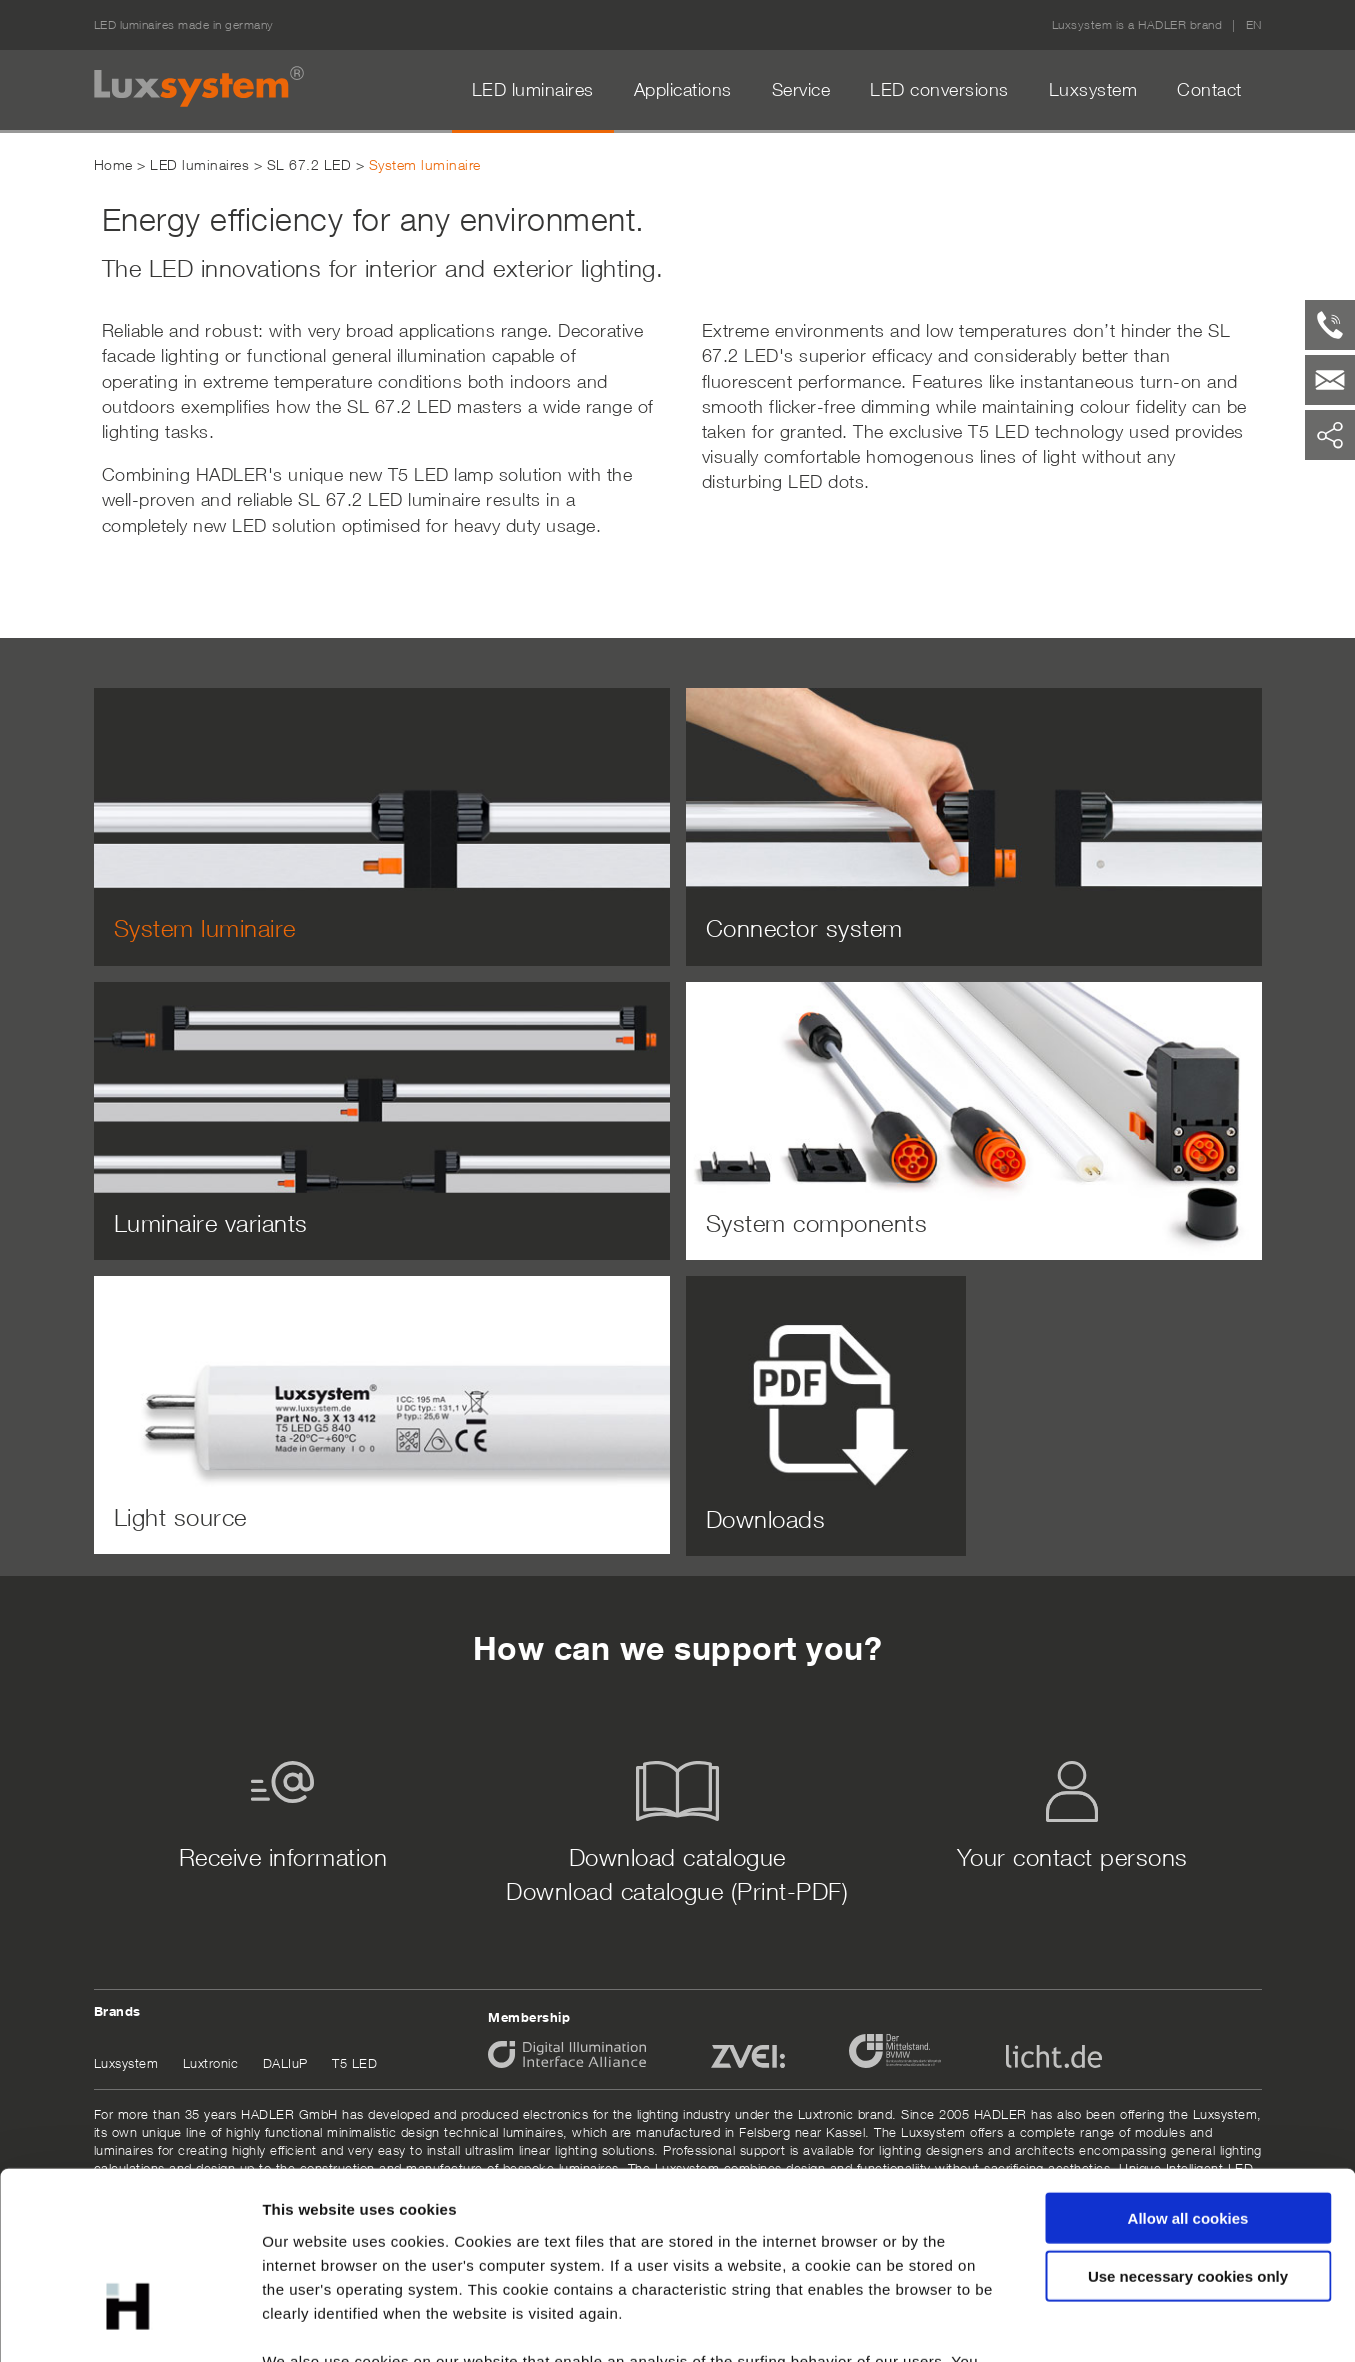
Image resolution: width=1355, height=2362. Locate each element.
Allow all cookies (1188, 2074)
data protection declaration (607, 2241)
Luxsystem (1093, 89)
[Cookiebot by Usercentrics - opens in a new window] (129, 2323)
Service (801, 89)
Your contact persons (1072, 1857)
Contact (1209, 89)
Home (113, 164)
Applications (683, 89)
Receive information (283, 1857)
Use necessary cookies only (1188, 2133)
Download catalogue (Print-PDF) (677, 1891)
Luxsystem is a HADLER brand (1137, 24)
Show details (1049, 2322)
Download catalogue (677, 1857)
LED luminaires (533, 89)
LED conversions (939, 89)
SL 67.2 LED (309, 164)
